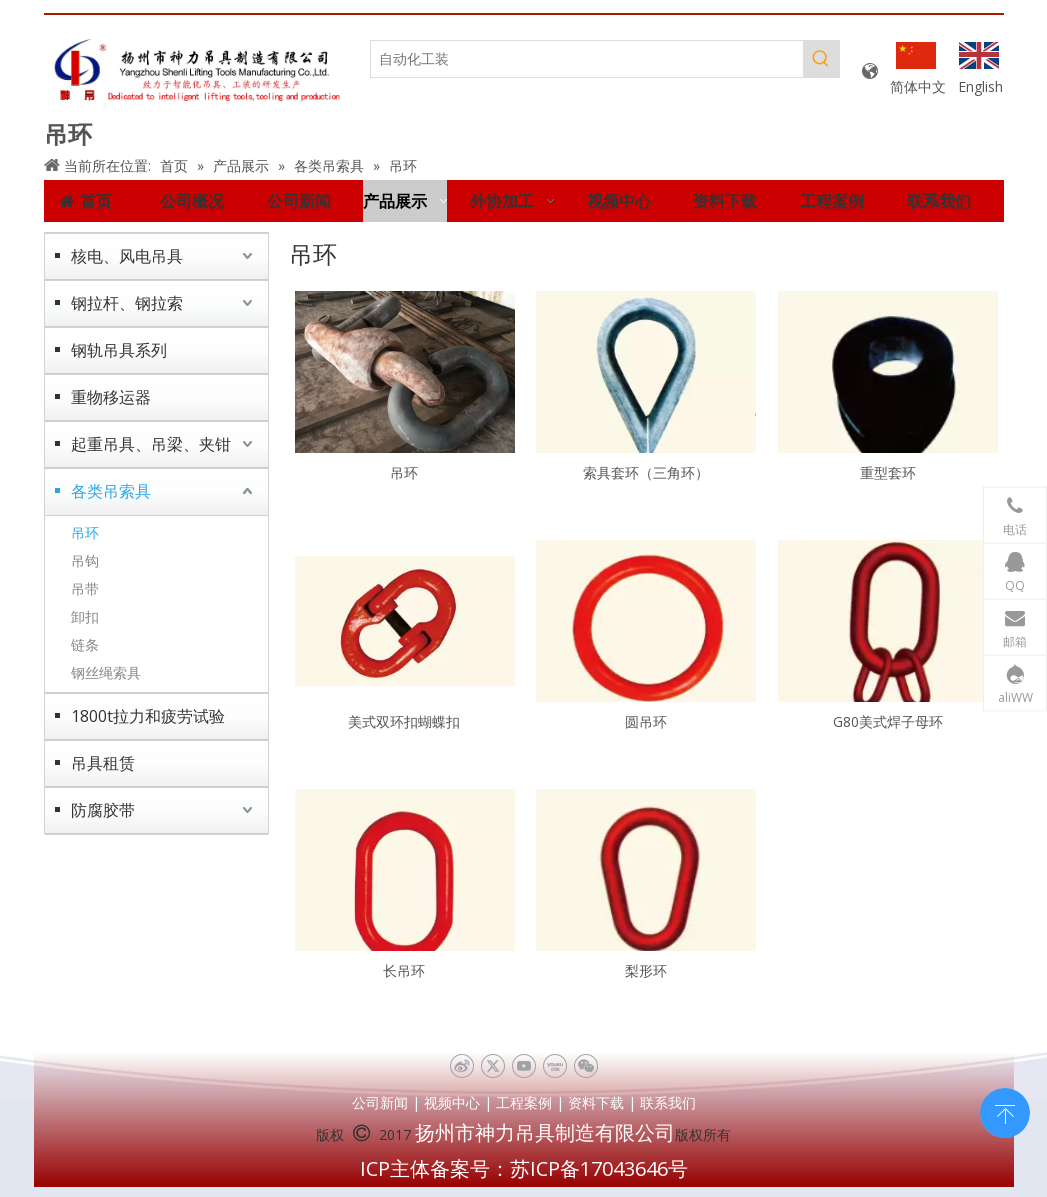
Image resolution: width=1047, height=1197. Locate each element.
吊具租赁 (103, 763)
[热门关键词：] (821, 59)
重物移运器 (111, 397)
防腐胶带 (103, 810)
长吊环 (404, 970)
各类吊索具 (111, 491)
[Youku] (554, 1066)
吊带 (85, 588)
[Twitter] (492, 1066)
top (1005, 1111)
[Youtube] (523, 1066)
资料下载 (596, 1102)
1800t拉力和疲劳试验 (148, 716)
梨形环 (646, 970)
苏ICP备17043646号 (599, 1168)
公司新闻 (380, 1102)
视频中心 (452, 1102)
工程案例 (524, 1102)
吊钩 (85, 560)
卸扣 (85, 616)
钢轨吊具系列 (119, 350)
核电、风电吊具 (127, 256)
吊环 (85, 532)
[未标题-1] (197, 72)
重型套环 (888, 472)
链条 (85, 644)
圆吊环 (646, 721)
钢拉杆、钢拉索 (127, 303)
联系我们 (668, 1102)
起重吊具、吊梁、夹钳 (151, 444)
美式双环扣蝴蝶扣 (404, 721)
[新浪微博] (461, 1066)
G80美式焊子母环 (888, 721)
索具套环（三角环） (646, 472)
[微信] (585, 1066)
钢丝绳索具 (106, 672)
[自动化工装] (587, 59)
